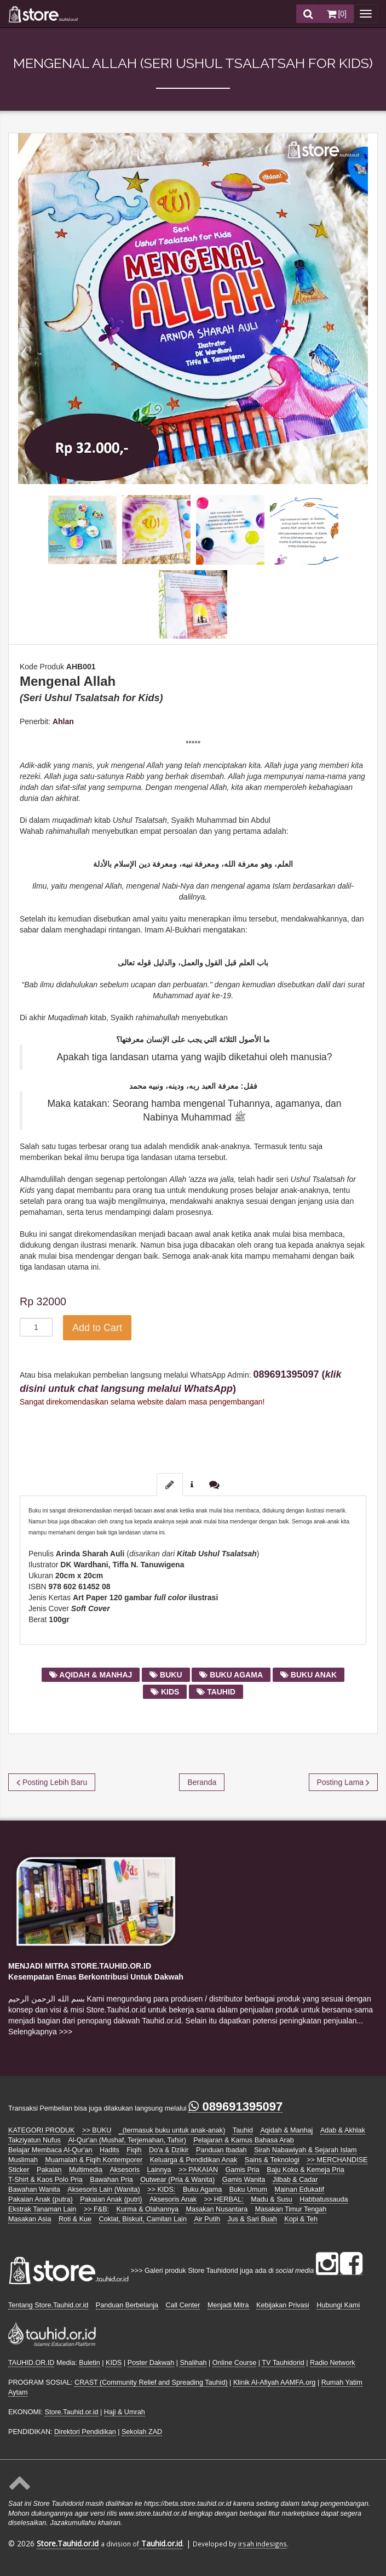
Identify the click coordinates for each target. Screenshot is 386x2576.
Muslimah (23, 2160)
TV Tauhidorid (283, 2363)
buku (165, 1674)
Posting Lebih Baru (51, 1782)
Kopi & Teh (301, 2219)
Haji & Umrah (124, 2412)
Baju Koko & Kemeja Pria (305, 2170)
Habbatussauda (323, 2199)
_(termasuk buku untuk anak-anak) (172, 2130)
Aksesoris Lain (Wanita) (103, 2189)
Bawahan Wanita (34, 2189)
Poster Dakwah (151, 2363)
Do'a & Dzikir (168, 2150)
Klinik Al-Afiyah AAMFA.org (274, 2382)
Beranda (201, 1782)
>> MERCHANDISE (337, 2160)
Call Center (182, 2305)
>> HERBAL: (224, 2199)
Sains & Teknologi (272, 2160)
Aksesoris (125, 2170)
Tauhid (243, 2130)
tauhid (216, 1691)
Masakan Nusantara (216, 2209)
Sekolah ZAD (142, 2432)
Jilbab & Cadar (295, 2179)
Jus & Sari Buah (252, 2219)
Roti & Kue (75, 2219)
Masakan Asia (29, 2219)
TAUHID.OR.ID (31, 2363)
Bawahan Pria (111, 2179)
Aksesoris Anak (173, 2199)
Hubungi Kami (338, 2305)
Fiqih (133, 2150)
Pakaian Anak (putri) (111, 2199)
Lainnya (159, 2170)
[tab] (170, 1484)
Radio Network (332, 2363)
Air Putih (207, 2219)
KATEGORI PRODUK (41, 2130)
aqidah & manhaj (90, 1674)
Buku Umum (248, 2189)
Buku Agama (202, 2189)
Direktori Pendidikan (85, 2432)
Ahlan (63, 721)
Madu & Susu (271, 2199)
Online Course (234, 2363)
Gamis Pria (243, 2170)
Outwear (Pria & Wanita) (177, 2179)
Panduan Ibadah (221, 2150)
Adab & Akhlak (342, 2130)
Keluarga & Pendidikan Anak (194, 2160)
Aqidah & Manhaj (286, 2130)
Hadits (109, 2150)
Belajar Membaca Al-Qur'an (50, 2150)
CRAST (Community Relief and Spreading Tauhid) (151, 2382)
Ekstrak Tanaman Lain (42, 2209)
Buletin (89, 2363)
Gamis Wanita (244, 2179)
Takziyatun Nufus (34, 2140)
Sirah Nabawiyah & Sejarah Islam (305, 2150)
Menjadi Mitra (228, 2305)
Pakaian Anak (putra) (40, 2199)
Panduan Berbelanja (127, 2305)
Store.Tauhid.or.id (71, 2412)
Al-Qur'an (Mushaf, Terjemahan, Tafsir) (127, 2140)
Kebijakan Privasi (282, 2305)
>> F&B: (96, 2209)
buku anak (308, 1674)
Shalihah (193, 2363)
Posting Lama (343, 1782)
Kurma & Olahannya (147, 2209)
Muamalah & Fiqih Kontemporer (93, 2160)
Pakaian (49, 2170)
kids (165, 1691)
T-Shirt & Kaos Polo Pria (45, 2179)
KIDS (114, 2363)
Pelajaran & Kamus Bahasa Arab (243, 2140)
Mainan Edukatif (299, 2189)
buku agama (231, 1674)
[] (337, 13)
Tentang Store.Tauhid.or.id (48, 2305)
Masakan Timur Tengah (291, 2209)
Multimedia (85, 2170)
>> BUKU (96, 2130)
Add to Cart (97, 1327)
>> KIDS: (161, 2189)
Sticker (19, 2170)
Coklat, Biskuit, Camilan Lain (143, 2219)
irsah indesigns (262, 2543)
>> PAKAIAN (198, 2170)
